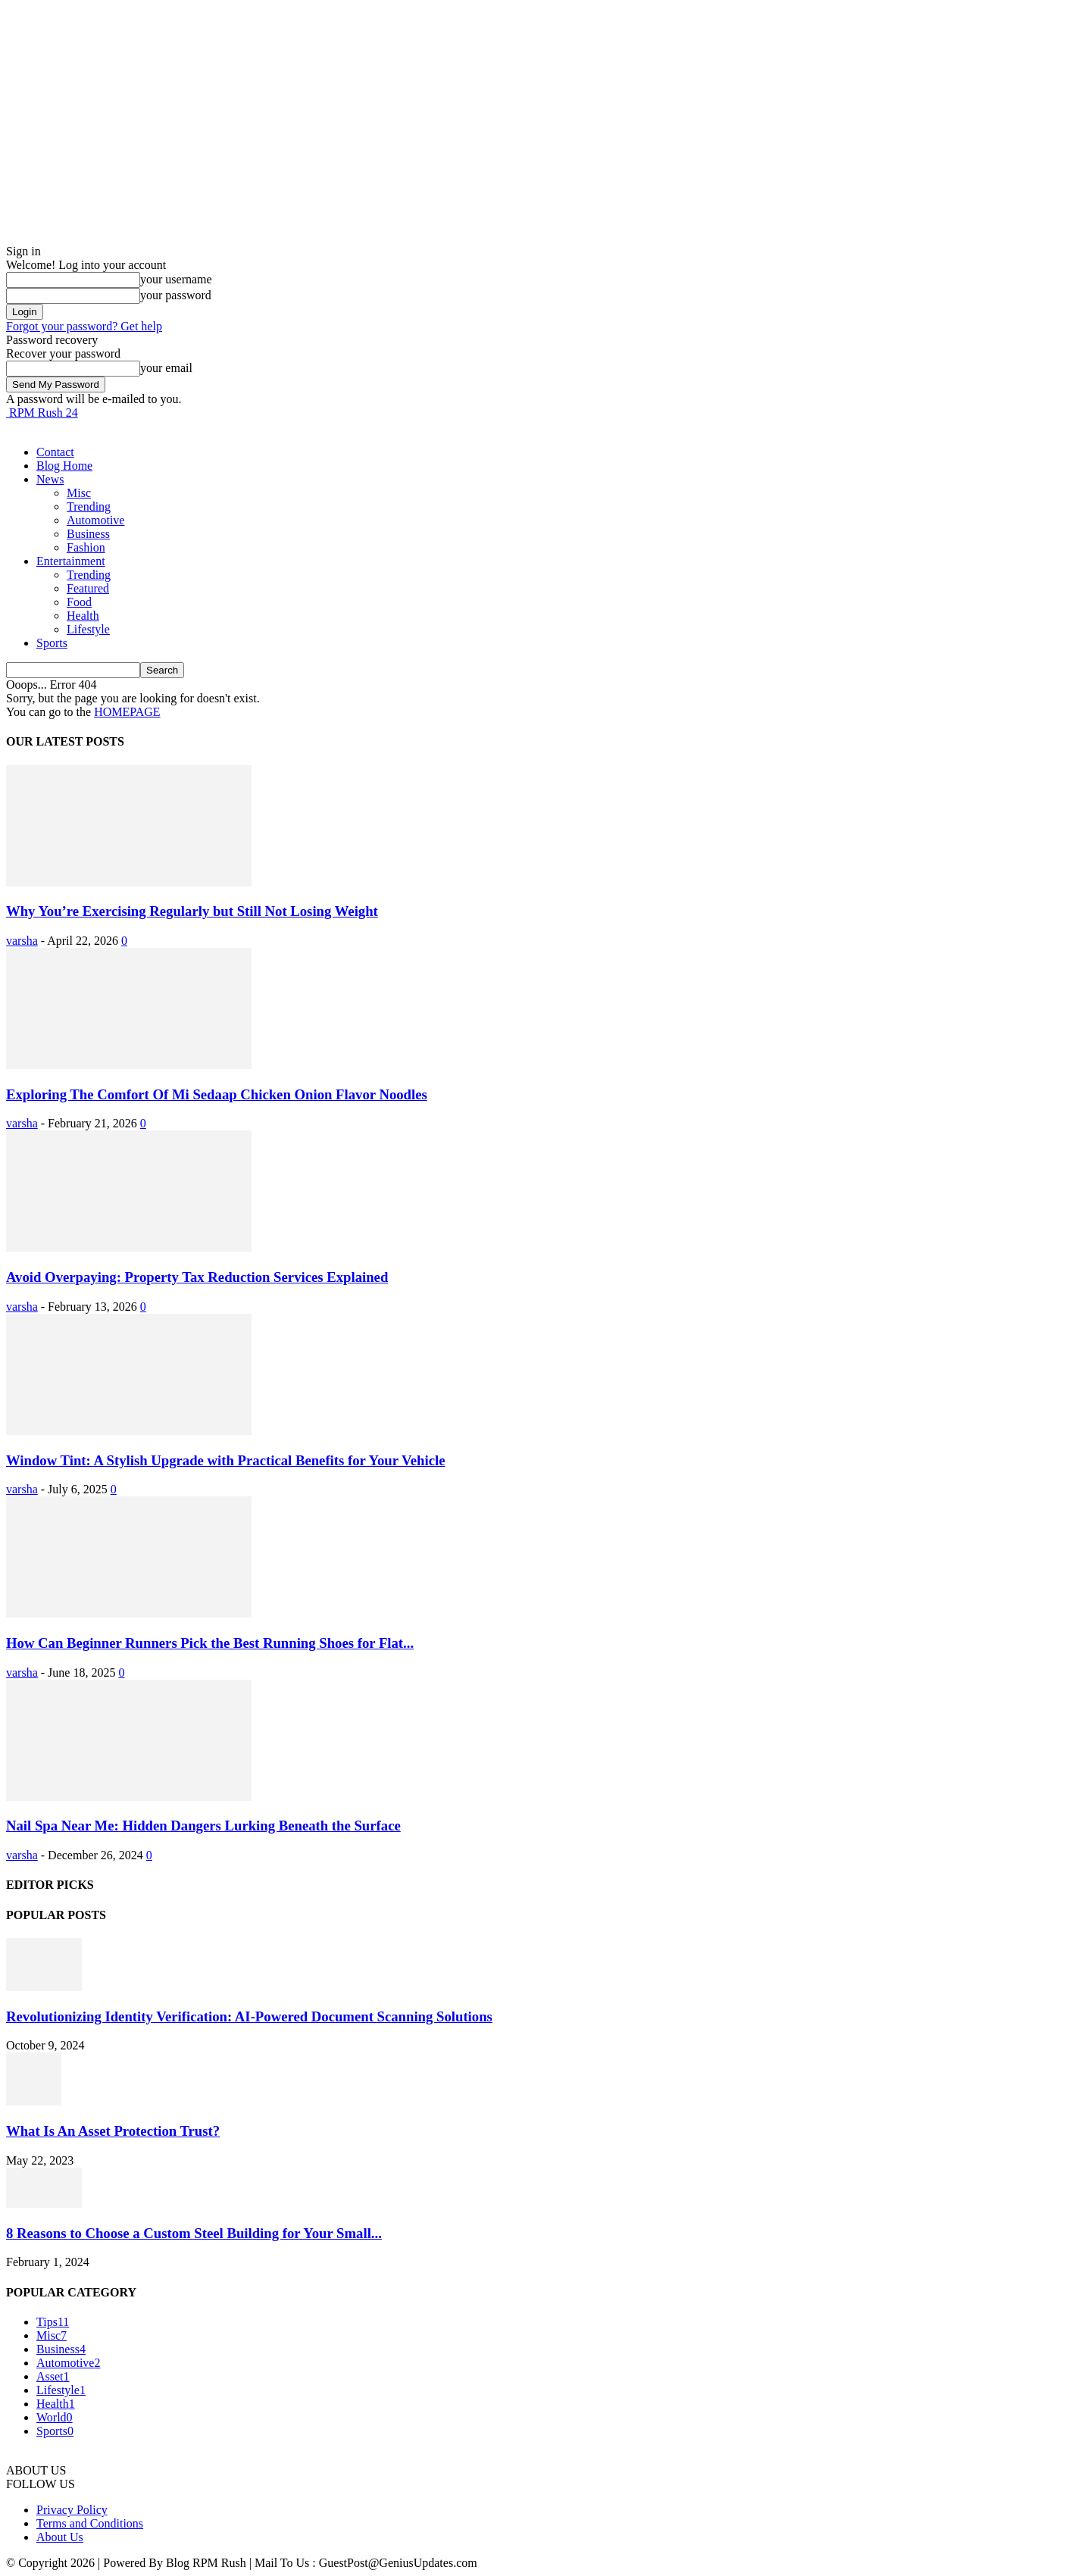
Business (88, 533)
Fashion (86, 547)
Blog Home (64, 465)
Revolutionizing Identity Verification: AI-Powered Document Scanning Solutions (249, 2016)
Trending (89, 506)
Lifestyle (88, 629)
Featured (88, 588)
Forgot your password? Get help (84, 326)
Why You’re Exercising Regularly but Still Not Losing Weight (192, 911)
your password (175, 295)
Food (79, 602)
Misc (79, 492)
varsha (22, 940)
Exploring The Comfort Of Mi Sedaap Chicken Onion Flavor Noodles (216, 1094)
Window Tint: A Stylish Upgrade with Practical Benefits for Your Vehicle (225, 1460)
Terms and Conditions (89, 2523)
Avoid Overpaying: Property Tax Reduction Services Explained (197, 1277)
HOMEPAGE (127, 711)
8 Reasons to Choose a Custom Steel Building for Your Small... (194, 2233)
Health (83, 615)
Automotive (95, 520)
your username (176, 279)
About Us (59, 2537)
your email (166, 367)
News (50, 479)
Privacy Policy (72, 2509)
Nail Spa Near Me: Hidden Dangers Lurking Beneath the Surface (203, 1826)
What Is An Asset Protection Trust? (113, 2131)
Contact (55, 451)
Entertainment (70, 561)
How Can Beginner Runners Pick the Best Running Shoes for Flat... (210, 1643)
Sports (51, 642)
